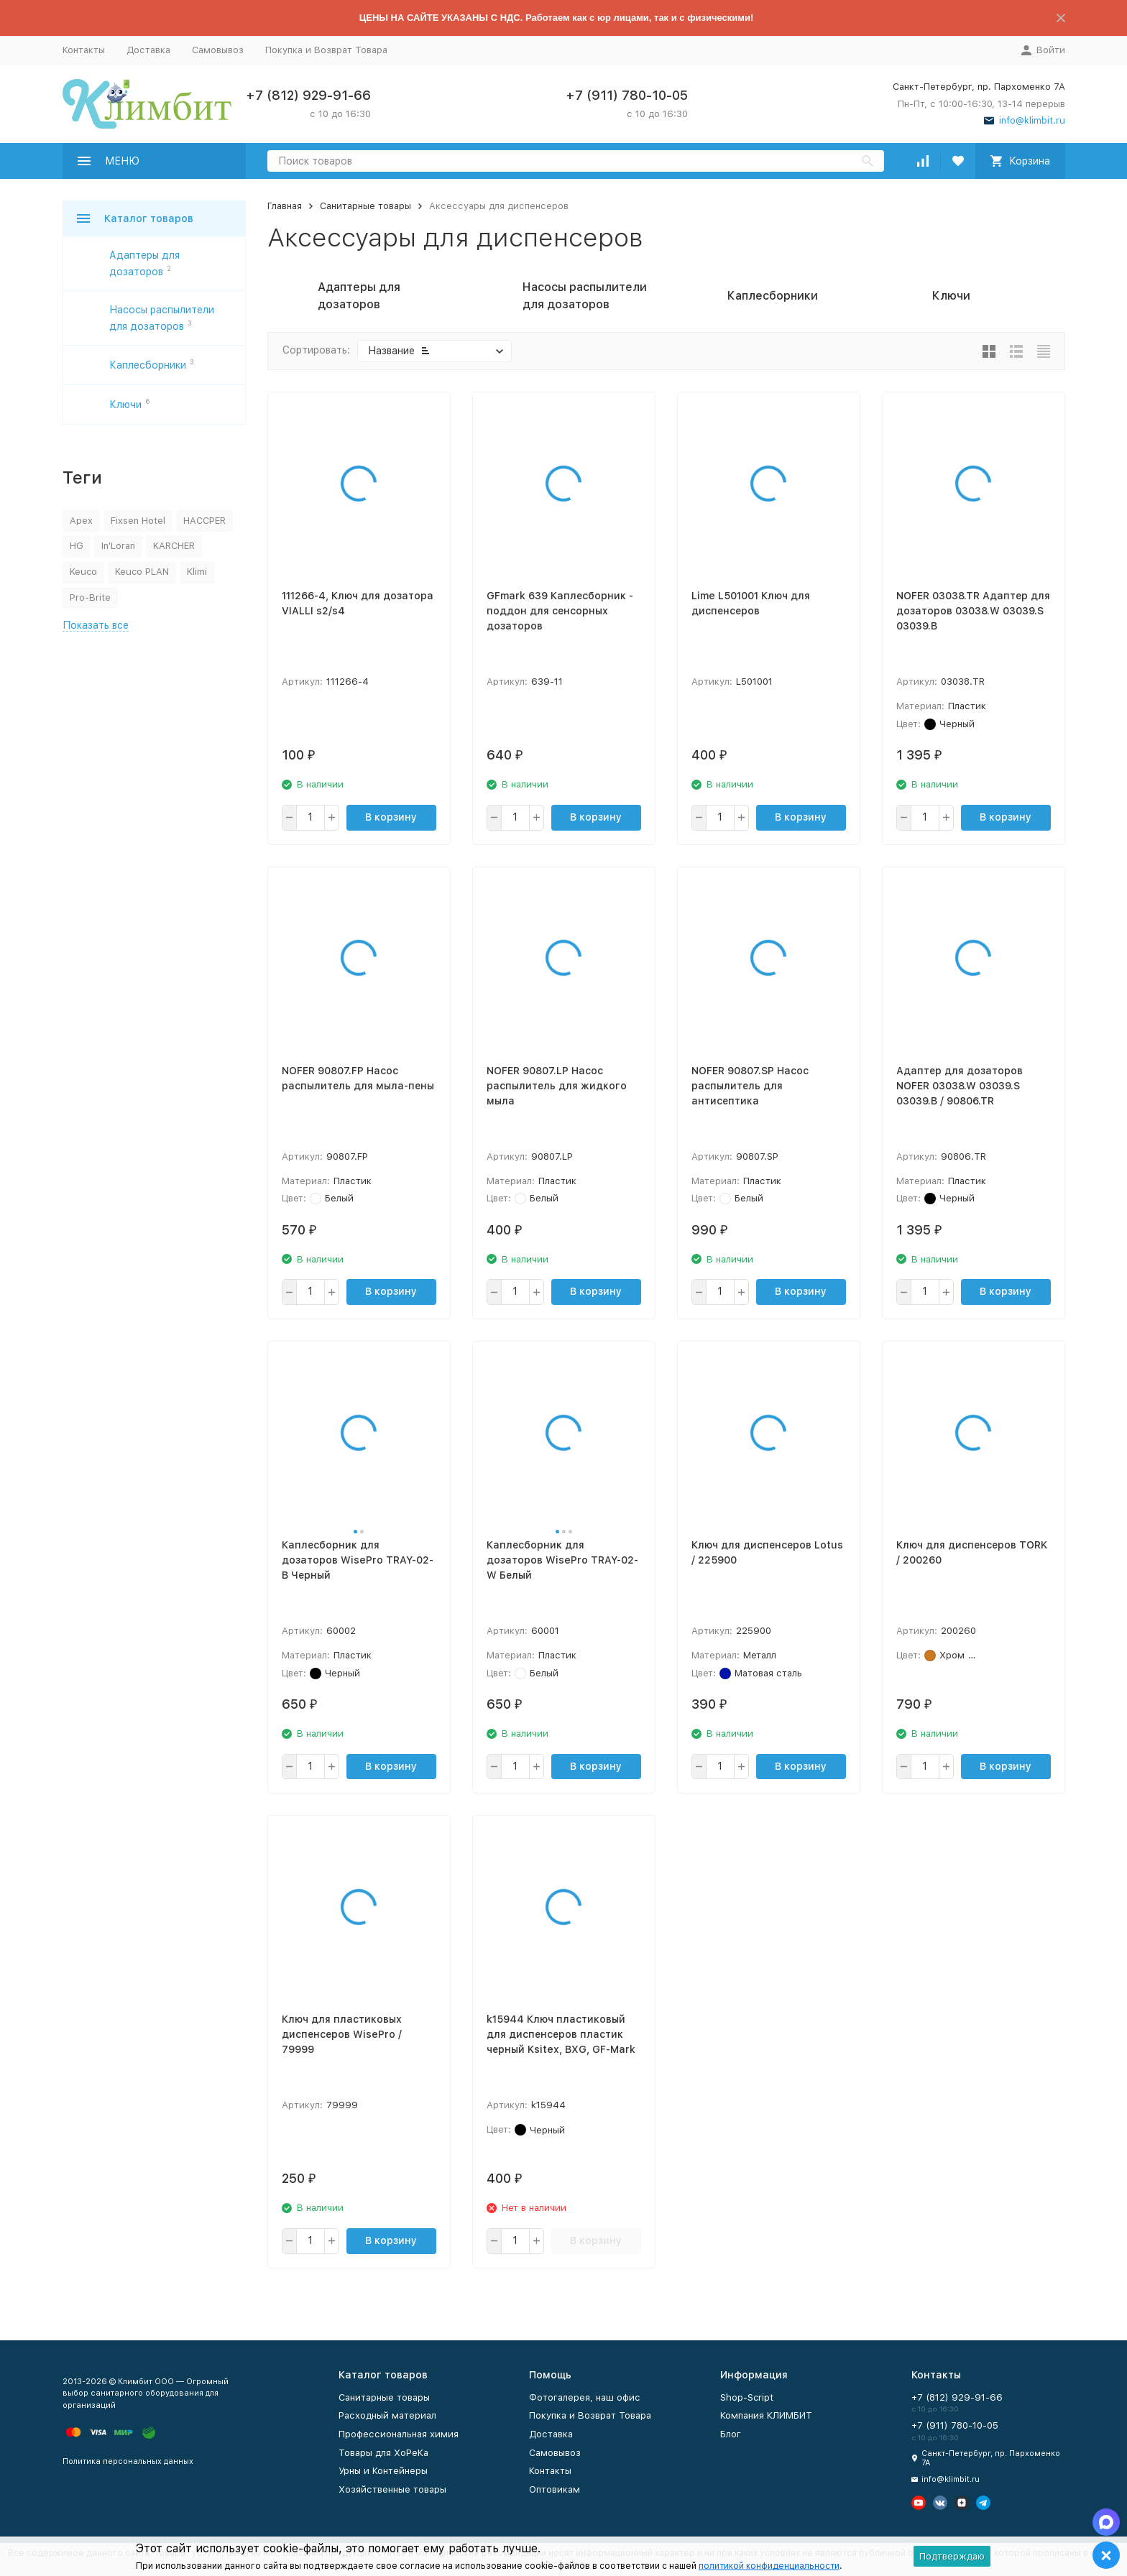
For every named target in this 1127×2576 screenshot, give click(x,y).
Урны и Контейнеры (383, 2470)
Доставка (148, 50)
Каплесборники (147, 365)
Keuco (83, 571)
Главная (284, 205)
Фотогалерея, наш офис (584, 2397)
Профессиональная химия (399, 2434)
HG (76, 545)
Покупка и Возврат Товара (326, 50)
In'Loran (118, 545)
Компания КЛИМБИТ (766, 2415)
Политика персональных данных (128, 2461)
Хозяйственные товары (392, 2489)
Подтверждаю (952, 2556)
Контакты (84, 50)
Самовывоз (218, 50)
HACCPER (204, 520)
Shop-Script (746, 2397)
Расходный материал (387, 2415)
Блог (730, 2434)
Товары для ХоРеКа (383, 2452)
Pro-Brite (90, 597)
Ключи (125, 404)
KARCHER (174, 545)
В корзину (391, 817)
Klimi (197, 571)
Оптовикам (554, 2489)
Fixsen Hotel (138, 520)
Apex (81, 520)
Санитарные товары (365, 205)
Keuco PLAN (142, 571)
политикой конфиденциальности (769, 2566)
